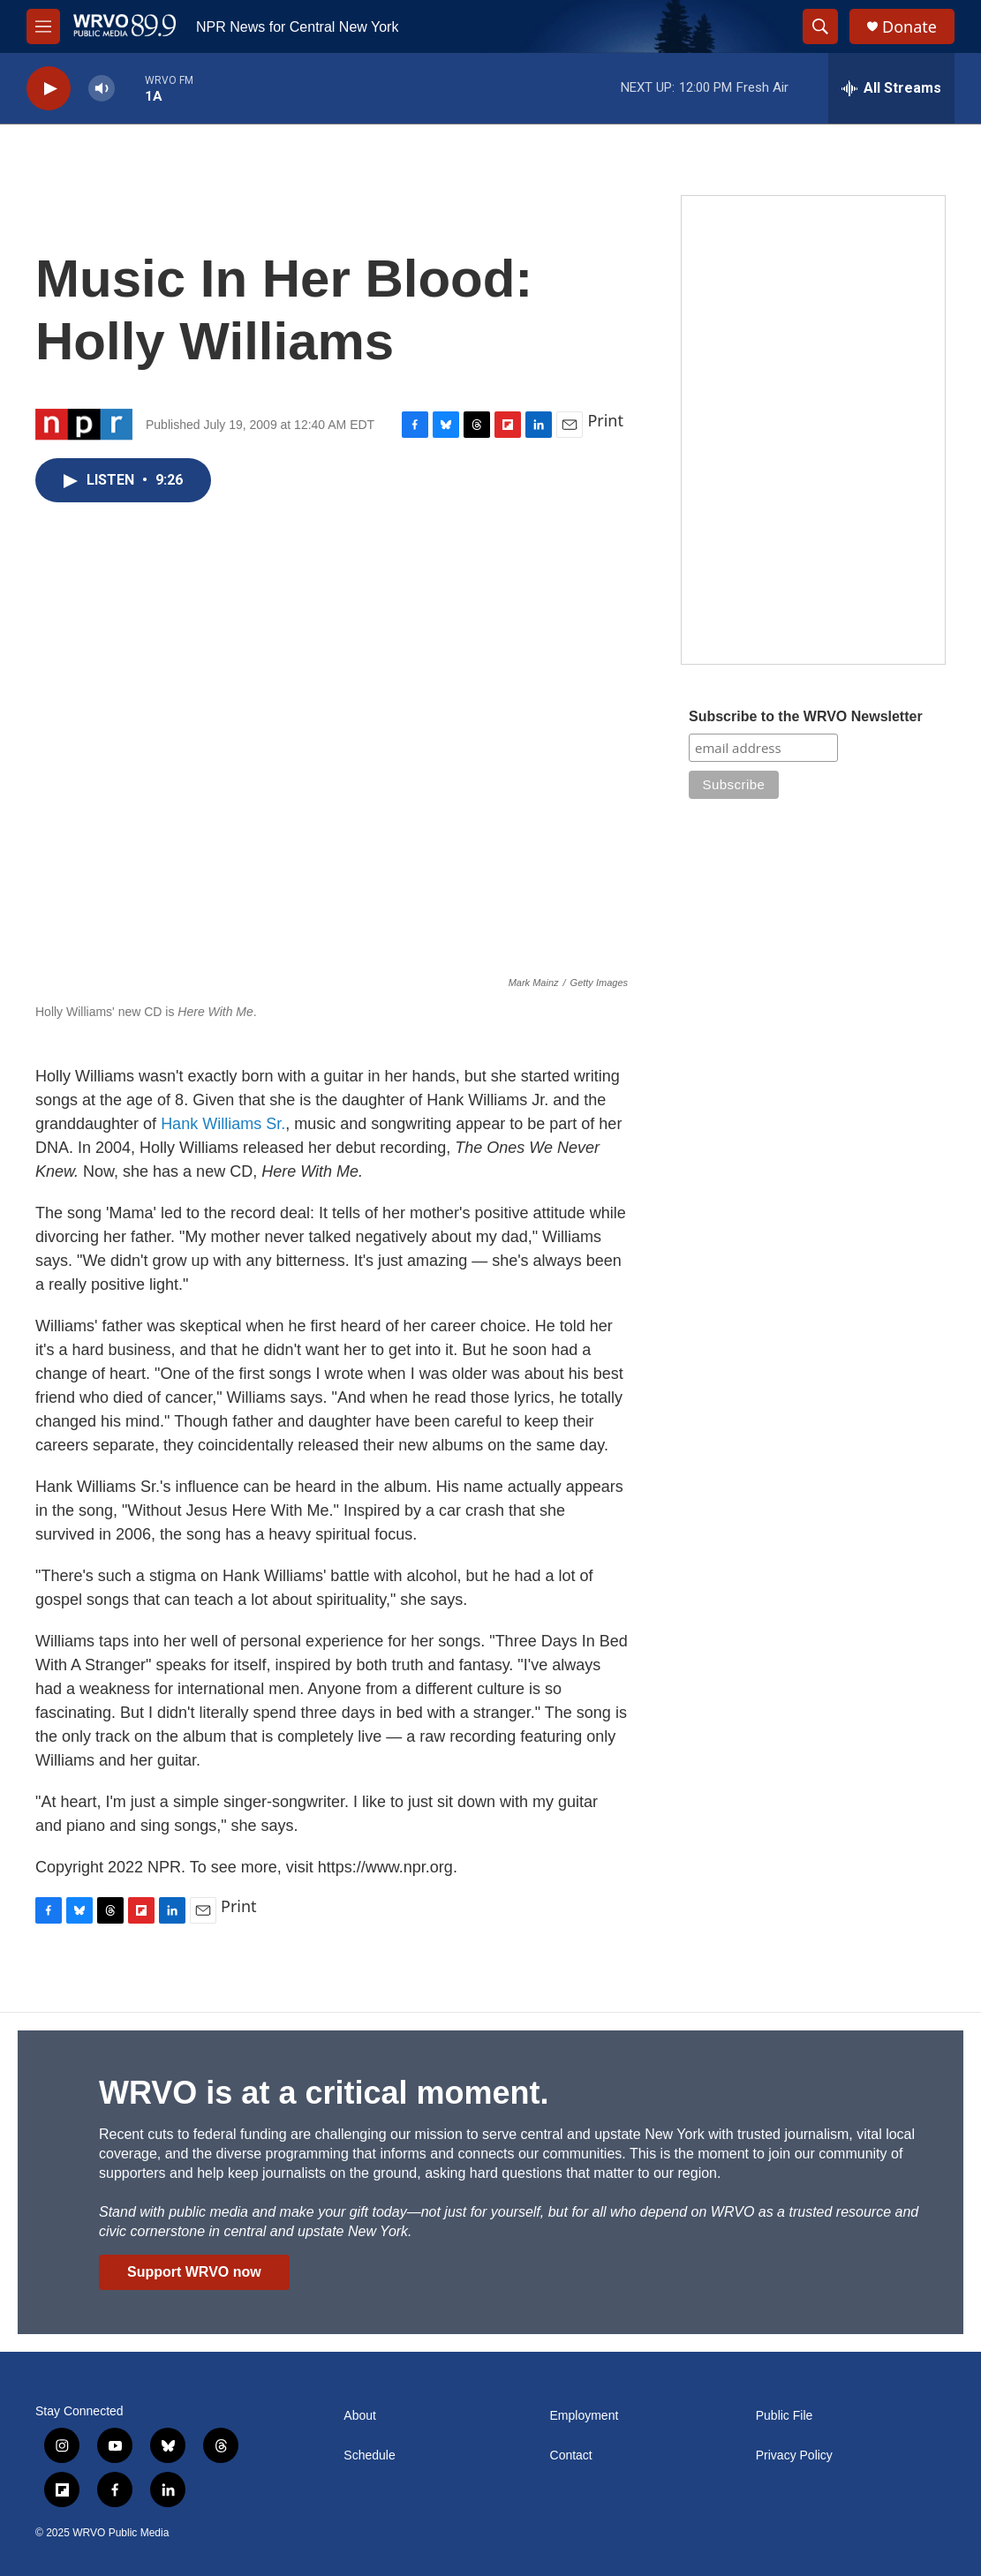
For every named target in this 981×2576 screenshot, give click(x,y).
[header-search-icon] (820, 26)
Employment (584, 2415)
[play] (48, 89)
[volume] (102, 89)
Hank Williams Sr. (223, 1124)
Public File (784, 2415)
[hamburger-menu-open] (43, 26)
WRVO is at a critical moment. (323, 2093)
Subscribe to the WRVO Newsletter (806, 716)
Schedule (369, 2455)
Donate (909, 27)
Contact (571, 2455)
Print (605, 420)
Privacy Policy (794, 2455)
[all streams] (891, 88)
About (359, 2415)
